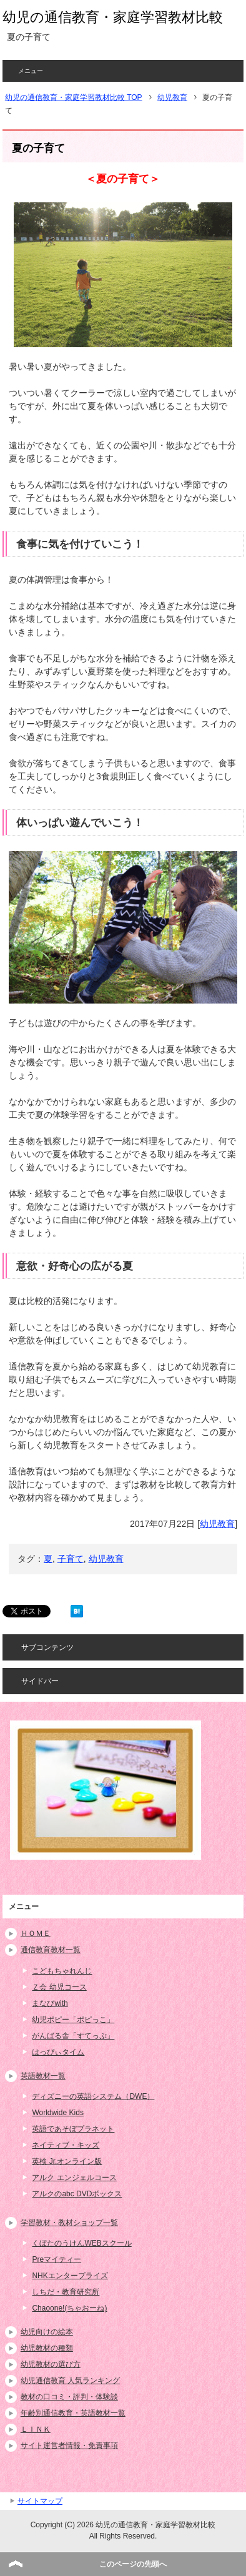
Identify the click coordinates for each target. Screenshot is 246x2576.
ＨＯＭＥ (36, 1933)
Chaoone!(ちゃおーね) (69, 2308)
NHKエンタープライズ (69, 2275)
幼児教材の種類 (47, 2348)
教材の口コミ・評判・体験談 (69, 2396)
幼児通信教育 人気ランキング (70, 2380)
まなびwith (49, 2003)
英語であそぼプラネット (73, 2128)
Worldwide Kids (57, 2112)
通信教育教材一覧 (51, 1949)
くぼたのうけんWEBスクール (81, 2243)
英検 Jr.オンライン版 (67, 2161)
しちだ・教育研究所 (65, 2291)
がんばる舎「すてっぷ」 (73, 2035)
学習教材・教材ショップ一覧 (69, 2222)
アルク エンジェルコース (74, 2177)
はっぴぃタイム (58, 2052)
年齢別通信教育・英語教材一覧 (73, 2413)
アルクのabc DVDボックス (77, 2193)
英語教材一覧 (43, 2075)
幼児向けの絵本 (47, 2331)
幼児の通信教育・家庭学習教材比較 (112, 17)
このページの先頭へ (133, 2564)
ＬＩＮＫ (36, 2429)
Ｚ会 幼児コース (59, 1987)
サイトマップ (39, 2501)
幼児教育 (217, 1524)
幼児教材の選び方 (51, 2364)
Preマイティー (56, 2259)
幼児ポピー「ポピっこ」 (73, 2019)
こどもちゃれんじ (62, 1971)
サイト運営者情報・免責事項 (69, 2445)
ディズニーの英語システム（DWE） (93, 2096)
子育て (70, 1559)
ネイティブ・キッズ (65, 2145)
